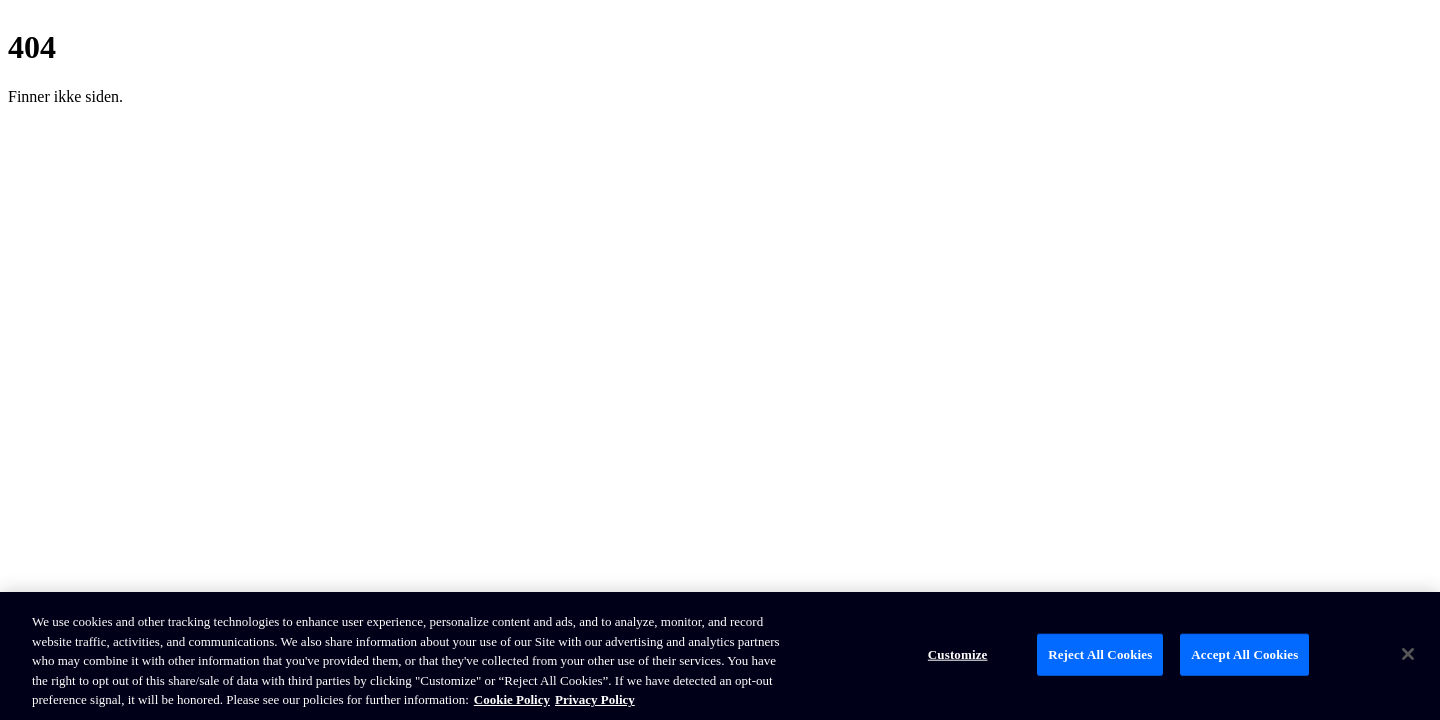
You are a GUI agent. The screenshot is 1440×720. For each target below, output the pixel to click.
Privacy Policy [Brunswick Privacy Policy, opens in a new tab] (595, 699)
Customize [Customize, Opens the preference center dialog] (958, 654)
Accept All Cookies (1244, 654)
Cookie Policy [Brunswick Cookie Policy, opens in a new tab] (512, 699)
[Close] (1408, 654)
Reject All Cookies (1100, 654)
